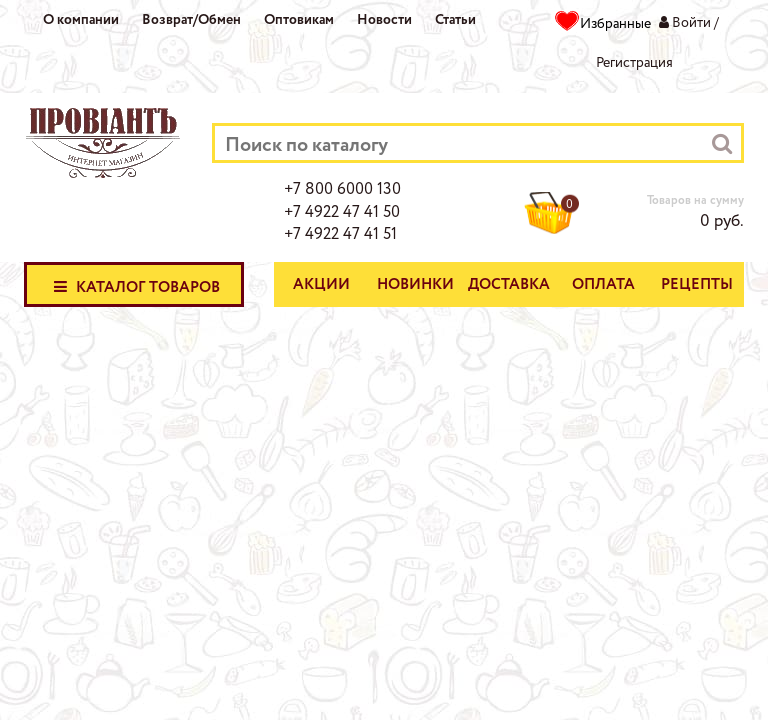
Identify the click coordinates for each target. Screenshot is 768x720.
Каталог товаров (134, 286)
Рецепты (697, 285)
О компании (81, 20)
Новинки (415, 285)
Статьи (455, 20)
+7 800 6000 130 (342, 190)
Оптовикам (299, 20)
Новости (384, 20)
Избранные (615, 24)
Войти (691, 23)
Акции (321, 285)
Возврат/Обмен (191, 20)
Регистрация (634, 63)
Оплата (603, 285)
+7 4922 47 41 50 (342, 213)
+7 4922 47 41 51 (340, 235)
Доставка (509, 285)
